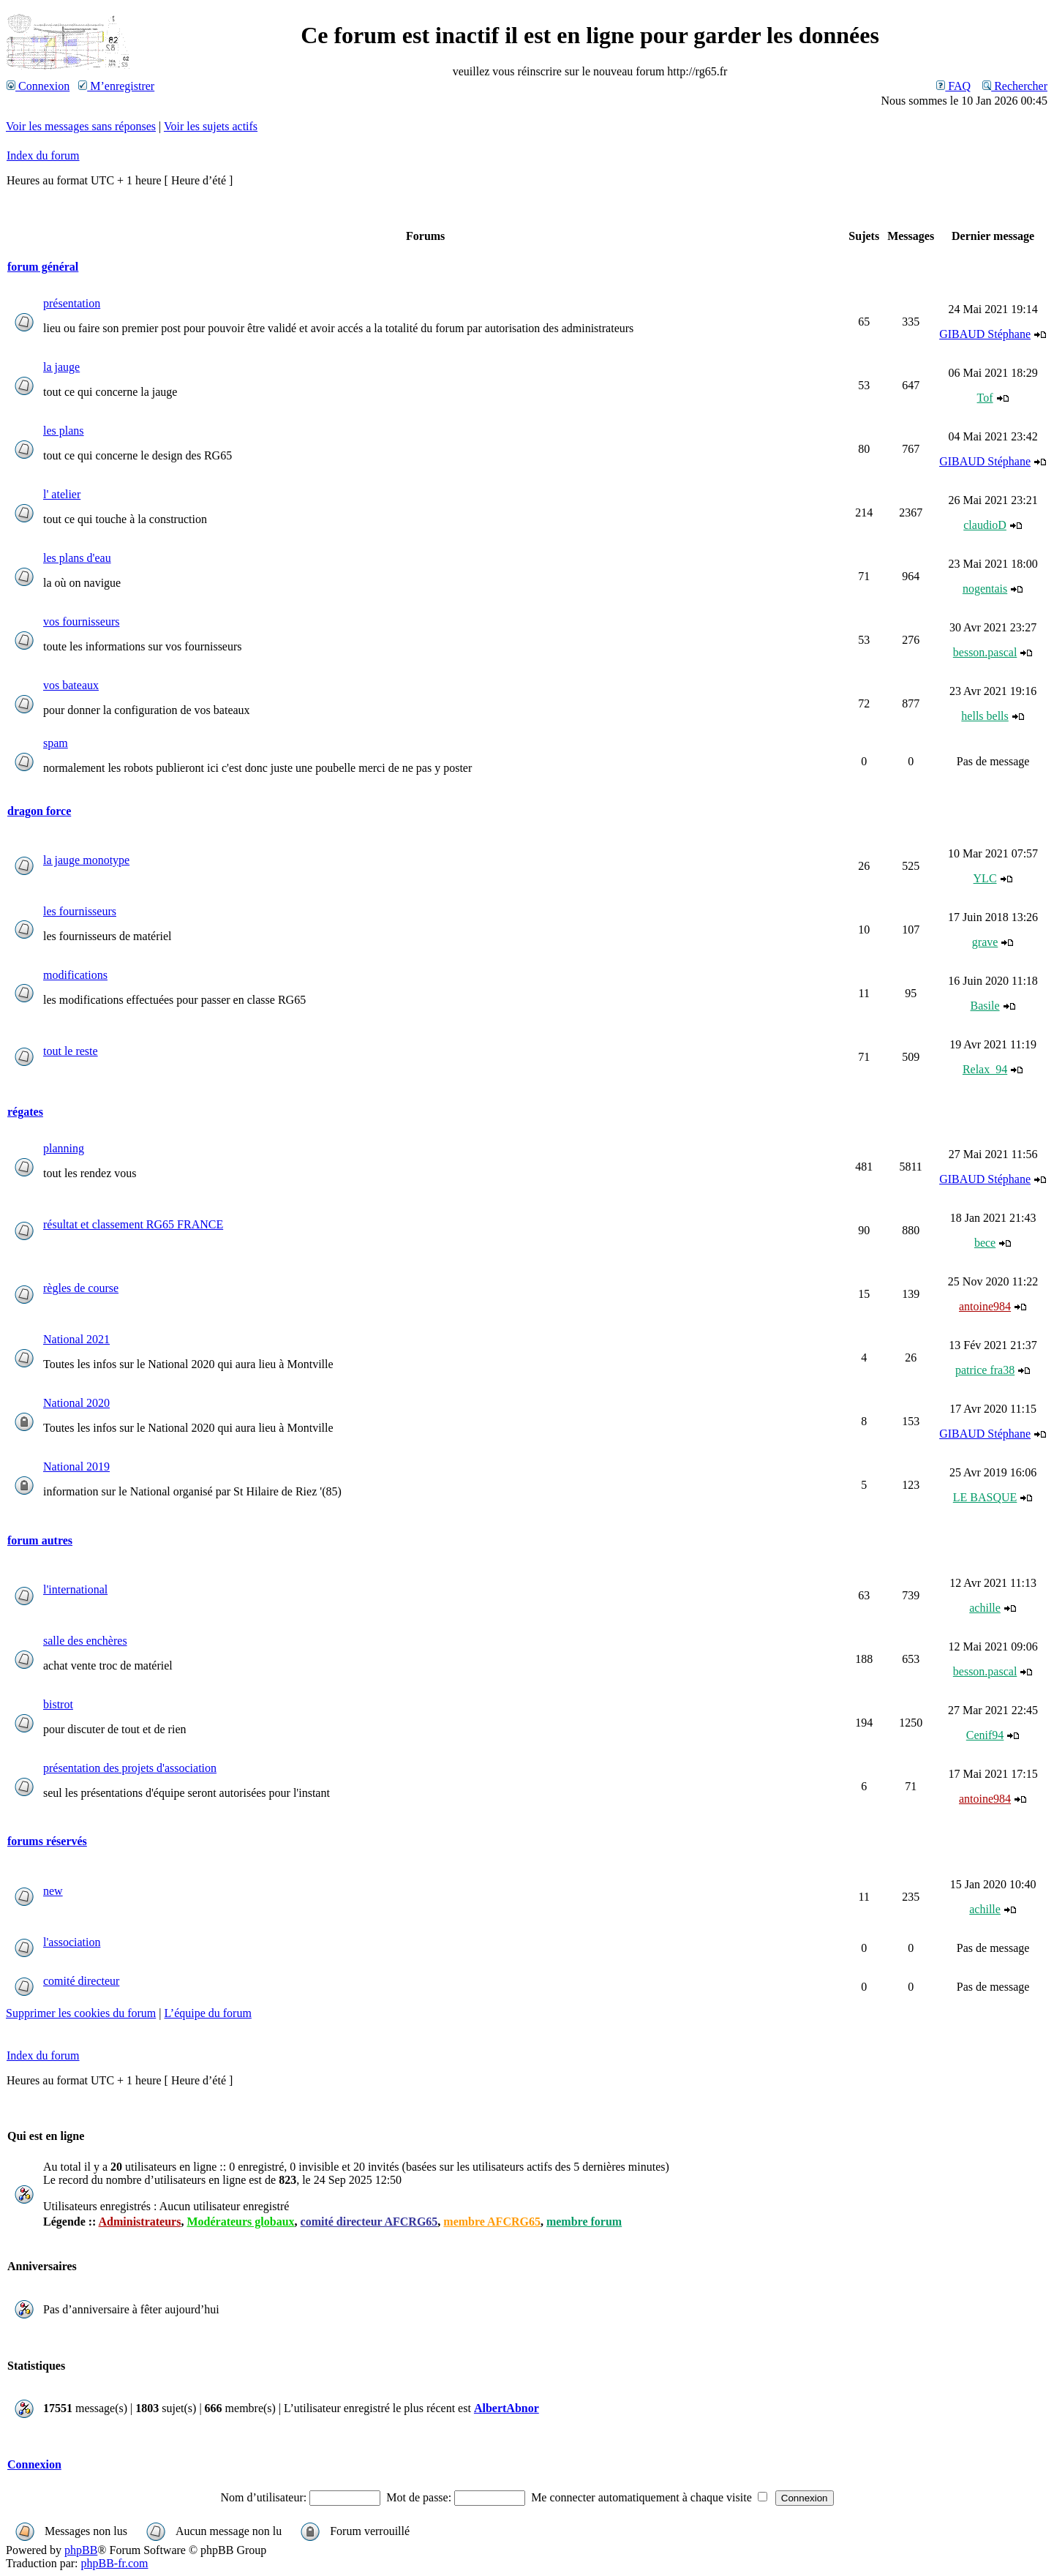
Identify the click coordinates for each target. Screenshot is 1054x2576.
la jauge (61, 367)
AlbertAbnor (506, 2408)
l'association (71, 1942)
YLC (985, 878)
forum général (42, 266)
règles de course (80, 1288)
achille (985, 1607)
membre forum (584, 2221)
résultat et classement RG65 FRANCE (133, 1224)
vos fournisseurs (81, 621)
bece (984, 1242)
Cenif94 (985, 1735)
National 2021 (76, 1339)
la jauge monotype (86, 860)
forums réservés (47, 1841)
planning (63, 1148)
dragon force (39, 811)
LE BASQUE (985, 1497)
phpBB (80, 2550)
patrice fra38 (985, 1370)
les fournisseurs (79, 911)
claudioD (984, 525)
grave (985, 942)
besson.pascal (985, 652)
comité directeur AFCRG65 (369, 2221)
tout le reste (70, 1051)
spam (55, 743)
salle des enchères (85, 1640)
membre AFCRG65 (492, 2221)
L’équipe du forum (208, 2013)
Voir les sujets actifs (210, 126)
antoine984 (985, 1306)
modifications (75, 975)
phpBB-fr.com (114, 2563)
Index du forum (43, 155)
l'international (75, 1589)
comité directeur (81, 1981)
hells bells (984, 716)
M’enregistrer (116, 86)
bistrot (58, 1704)
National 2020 (76, 1403)
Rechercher (1014, 86)
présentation (71, 303)
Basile (985, 1005)
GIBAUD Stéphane (985, 334)
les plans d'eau (77, 558)
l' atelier (61, 494)
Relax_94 (985, 1069)
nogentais (985, 588)
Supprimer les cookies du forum (81, 2013)
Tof (985, 397)
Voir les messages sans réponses (81, 126)
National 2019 (76, 1466)
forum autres (39, 1540)
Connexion (38, 86)
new (53, 1891)
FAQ (953, 86)
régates (25, 1111)
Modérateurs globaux (240, 2221)
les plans (63, 430)
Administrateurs (140, 2221)
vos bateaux (71, 685)
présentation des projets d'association (130, 1768)
